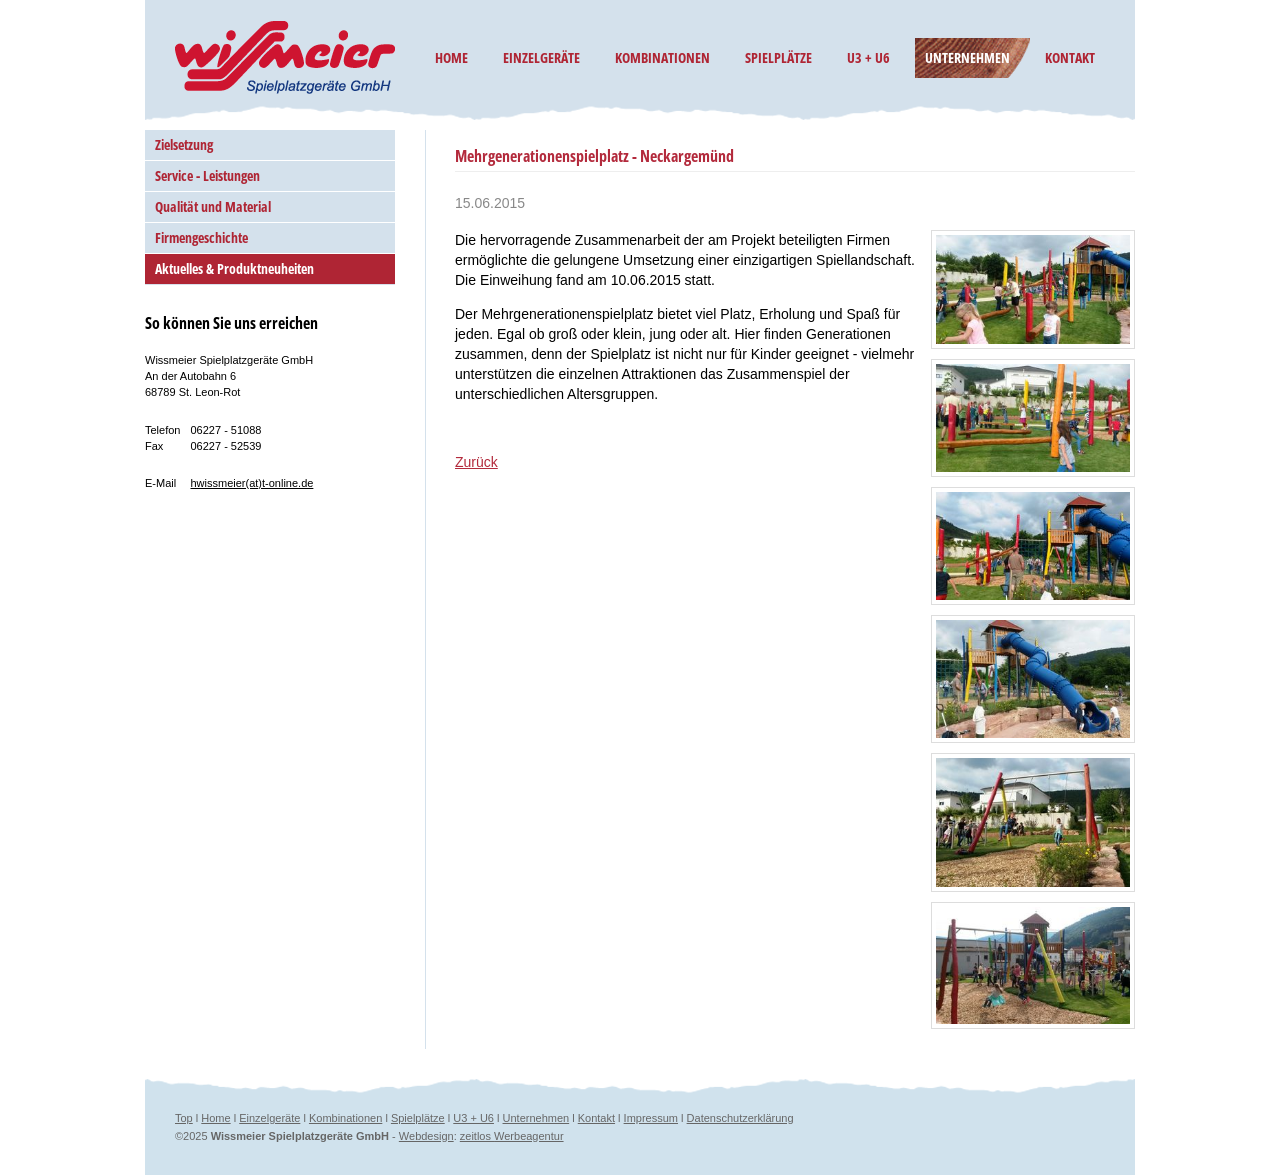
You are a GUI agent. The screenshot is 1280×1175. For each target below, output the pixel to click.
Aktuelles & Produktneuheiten (234, 268)
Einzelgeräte (269, 1118)
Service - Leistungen (207, 175)
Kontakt (596, 1118)
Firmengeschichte (201, 237)
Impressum (651, 1118)
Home (215, 1118)
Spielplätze (418, 1118)
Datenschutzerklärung (740, 1118)
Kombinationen (345, 1118)
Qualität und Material (213, 206)
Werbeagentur (529, 1136)
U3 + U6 (473, 1118)
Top (184, 1118)
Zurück (476, 462)
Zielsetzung (184, 144)
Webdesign (426, 1136)
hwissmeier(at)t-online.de (251, 483)
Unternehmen (536, 1118)
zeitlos (477, 1136)
